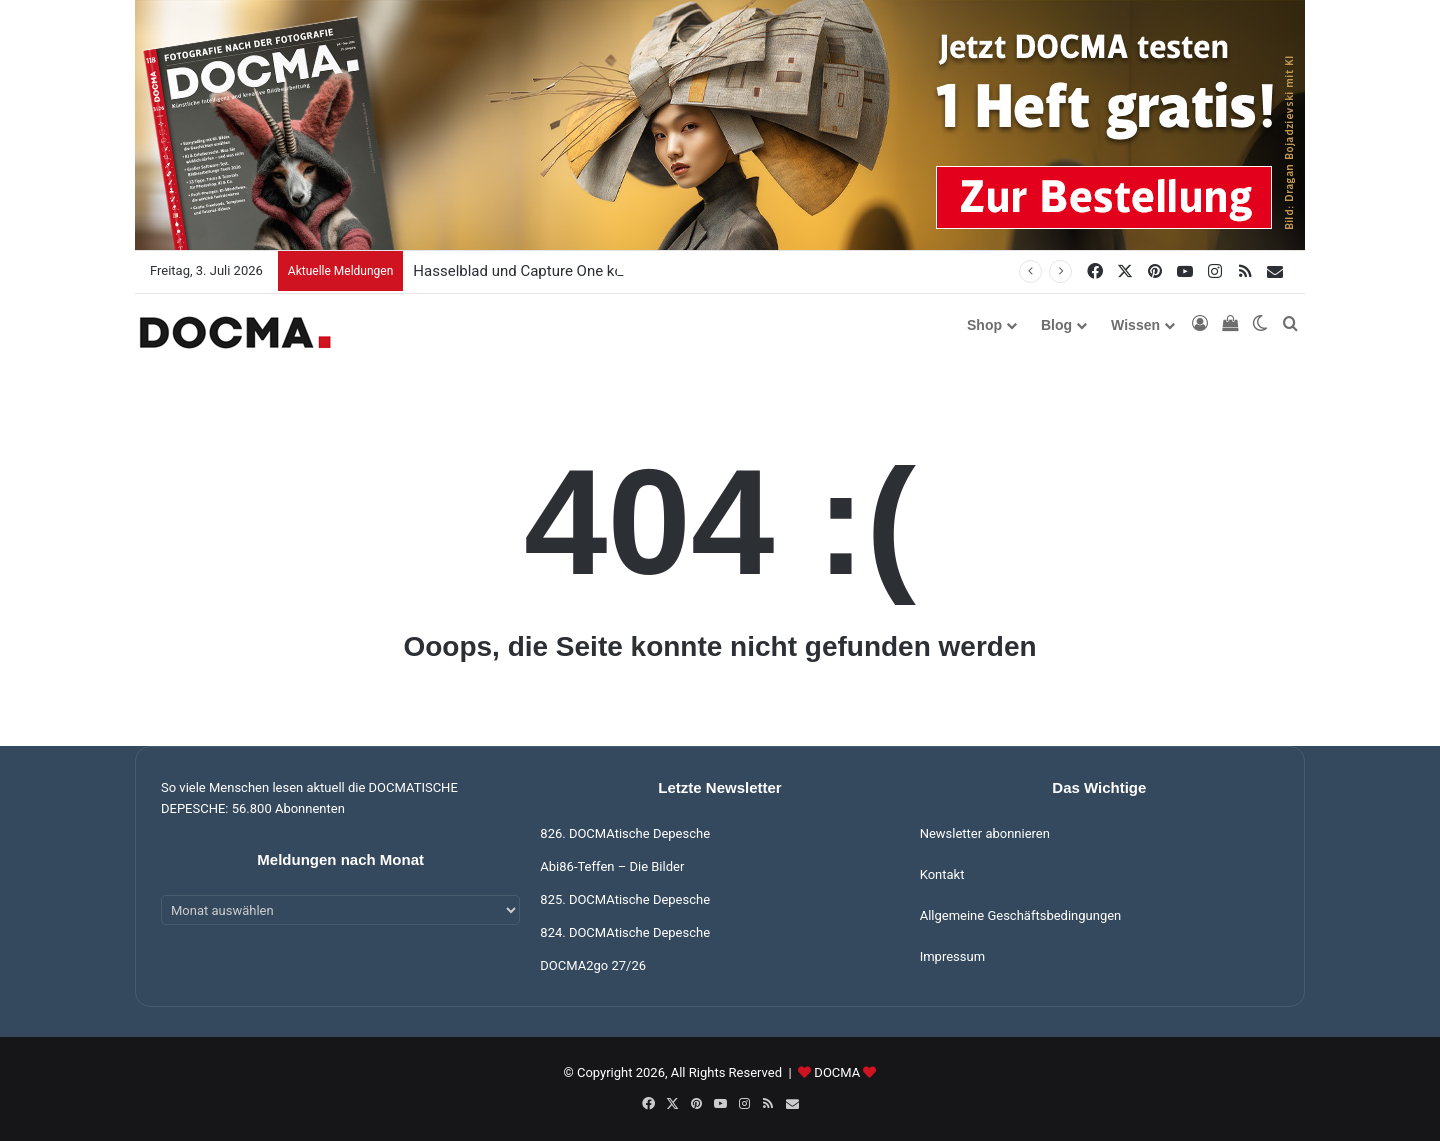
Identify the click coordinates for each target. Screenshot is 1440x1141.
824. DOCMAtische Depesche (625, 932)
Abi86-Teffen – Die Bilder (612, 866)
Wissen (1135, 325)
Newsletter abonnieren (985, 833)
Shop (984, 325)
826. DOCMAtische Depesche (625, 833)
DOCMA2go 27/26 (593, 965)
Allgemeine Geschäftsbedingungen (1021, 915)
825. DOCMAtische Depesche (625, 899)
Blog (1056, 325)
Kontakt (942, 874)
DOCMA (837, 1072)
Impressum (952, 956)
